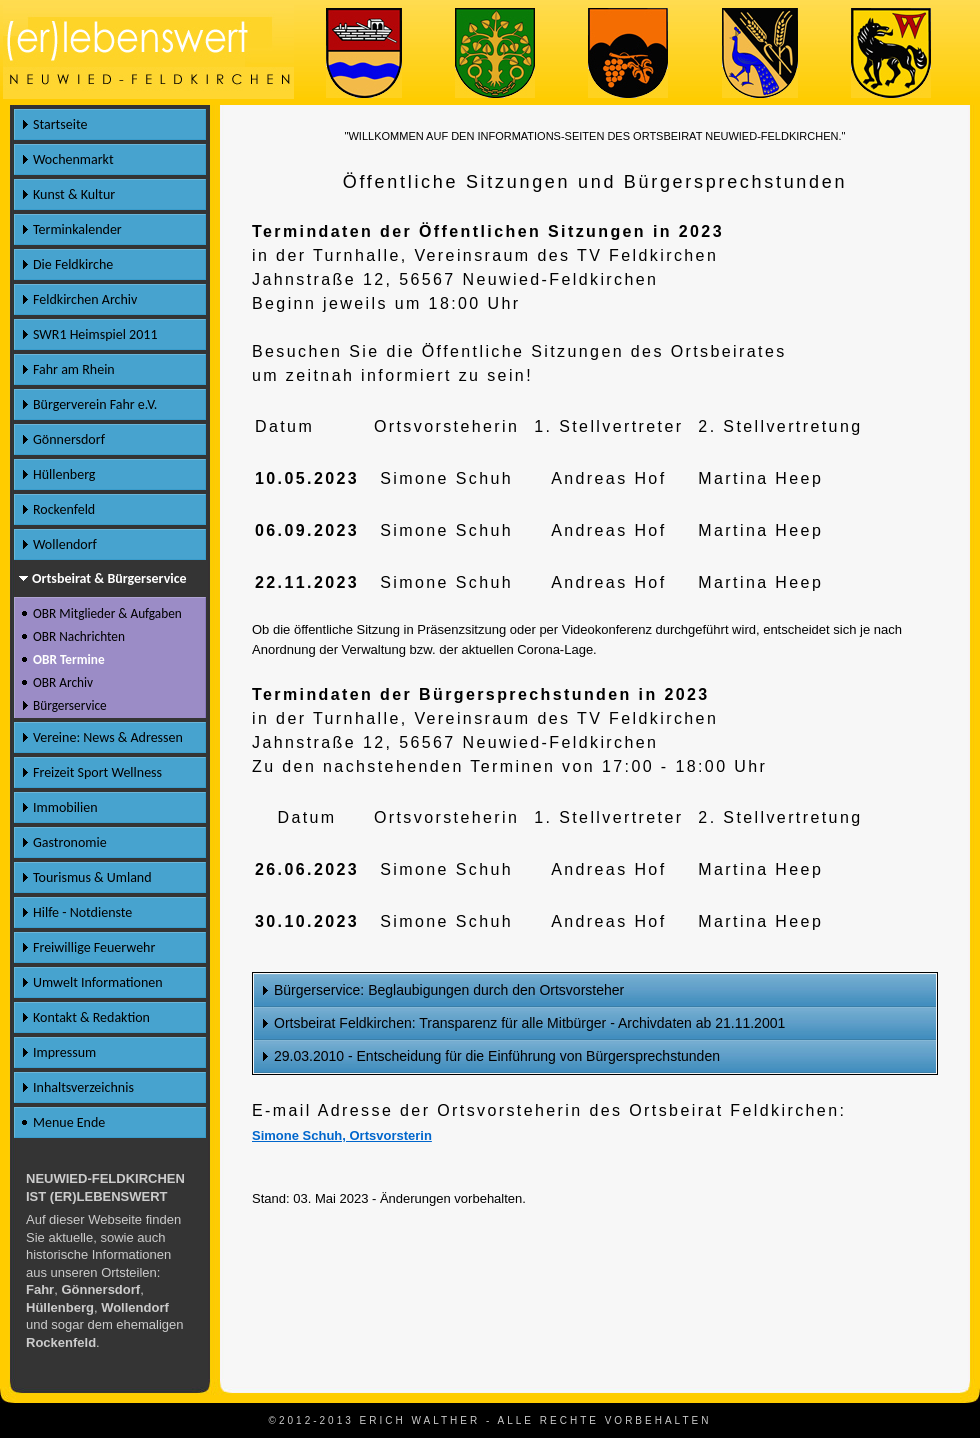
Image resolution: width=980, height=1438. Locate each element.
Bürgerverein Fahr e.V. (95, 404)
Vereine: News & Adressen (108, 737)
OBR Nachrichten (79, 636)
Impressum (64, 1052)
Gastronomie (70, 842)
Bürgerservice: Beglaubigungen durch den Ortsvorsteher (449, 990)
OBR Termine (69, 659)
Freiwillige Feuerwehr (94, 947)
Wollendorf (65, 544)
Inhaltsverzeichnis (83, 1087)
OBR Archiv (63, 682)
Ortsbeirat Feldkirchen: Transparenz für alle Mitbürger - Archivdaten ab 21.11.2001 (529, 1023)
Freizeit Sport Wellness (97, 772)
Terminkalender (77, 229)
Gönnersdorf (69, 439)
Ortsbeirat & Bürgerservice (109, 578)
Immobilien (65, 807)
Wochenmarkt (73, 159)
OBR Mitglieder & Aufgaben (107, 613)
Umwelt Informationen (98, 982)
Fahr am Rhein (74, 369)
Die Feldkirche (73, 264)
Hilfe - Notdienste (82, 912)
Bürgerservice (70, 705)
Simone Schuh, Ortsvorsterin (342, 1135)
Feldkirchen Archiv (85, 299)
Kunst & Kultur (74, 194)
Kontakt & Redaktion (91, 1017)
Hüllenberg (64, 474)
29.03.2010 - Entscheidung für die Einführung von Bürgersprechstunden (497, 1056)
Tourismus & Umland (92, 877)
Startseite (60, 124)
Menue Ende (69, 1122)
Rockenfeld (64, 509)
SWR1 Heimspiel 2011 (95, 334)
